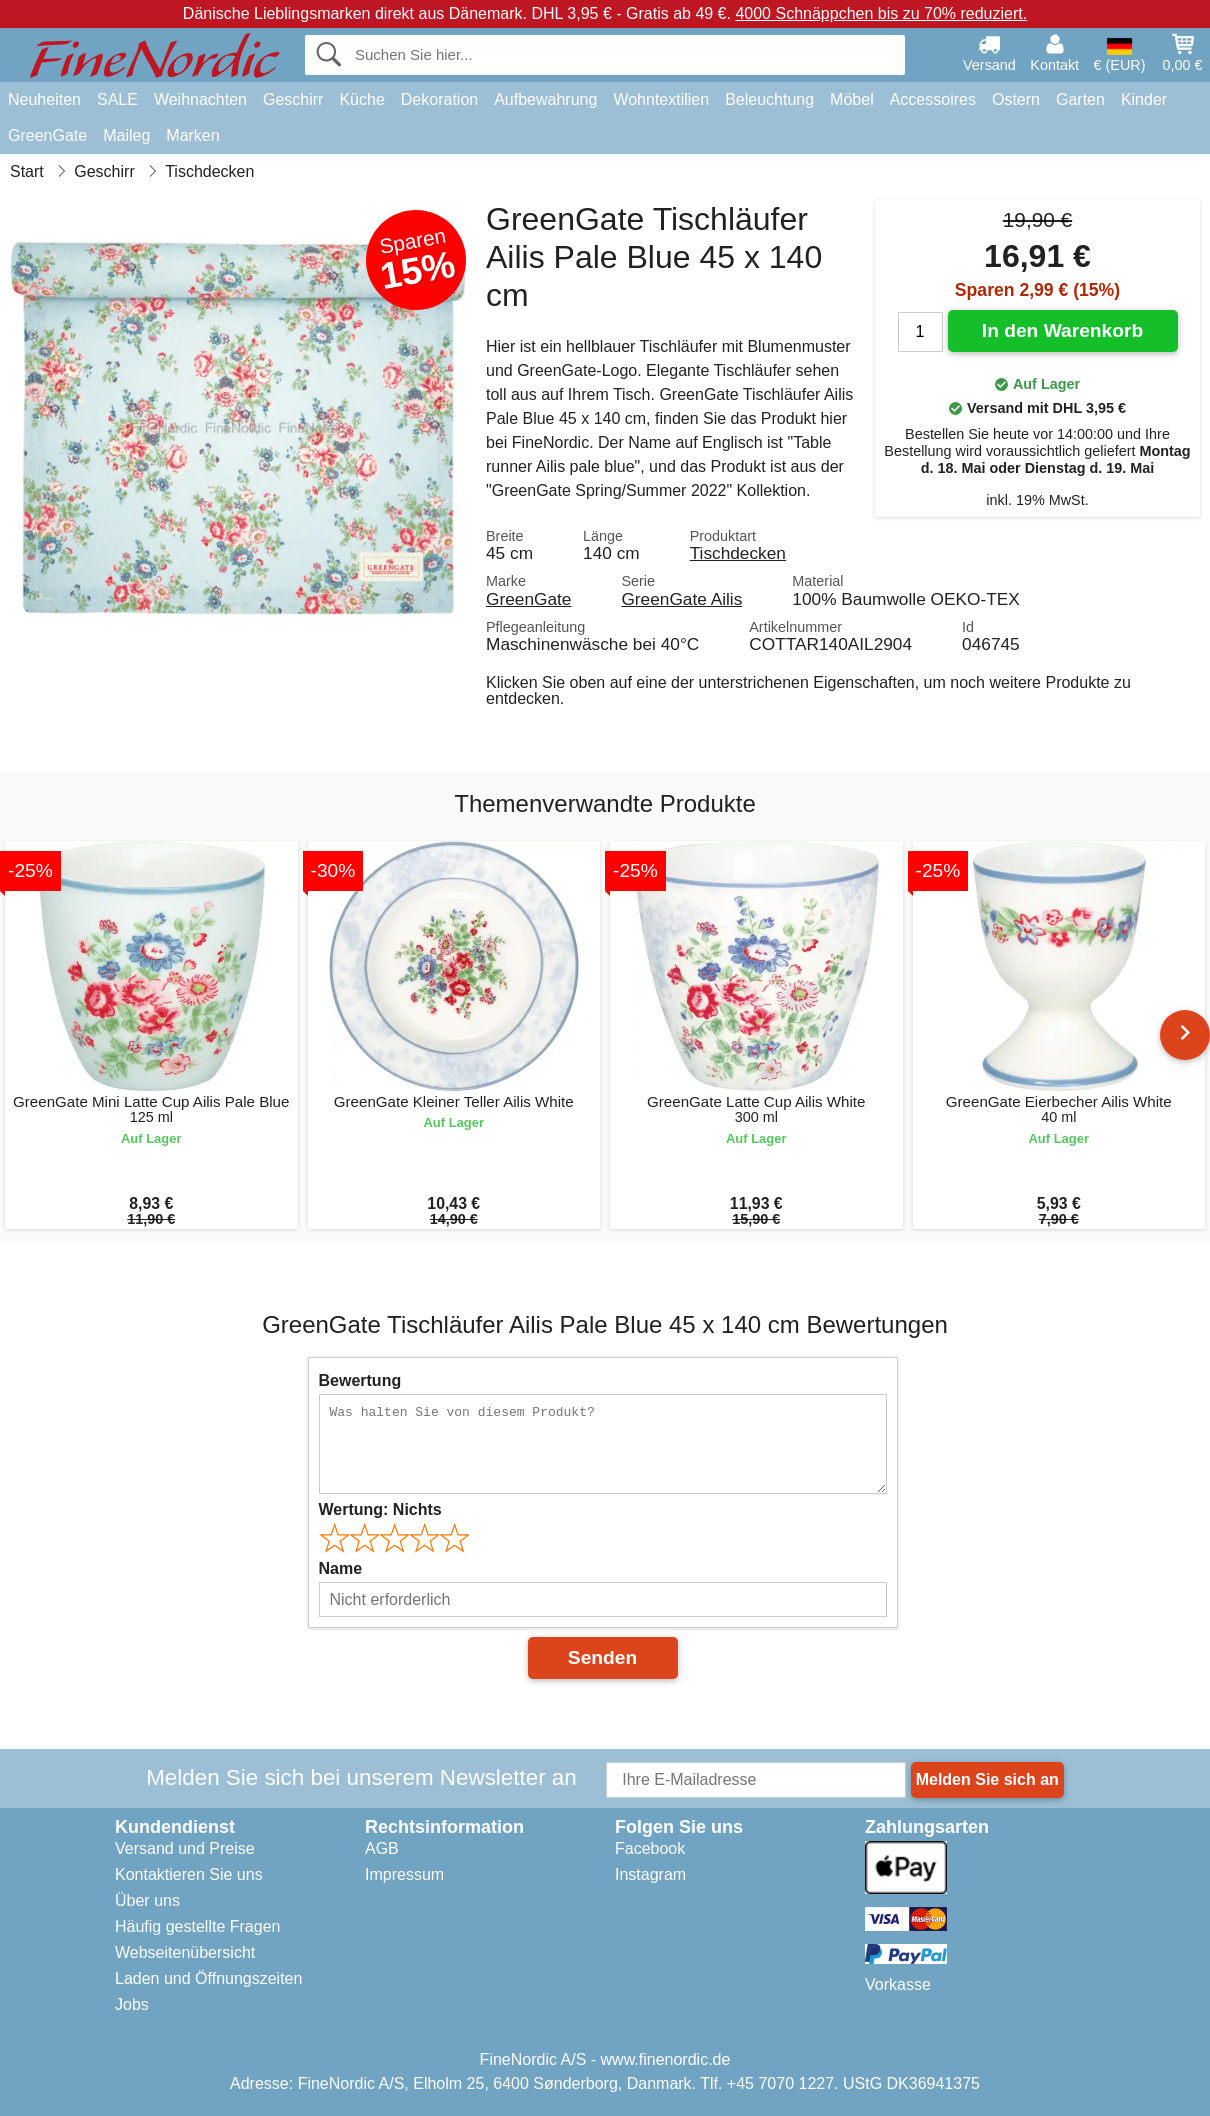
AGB (382, 1848)
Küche (361, 99)
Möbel (852, 99)
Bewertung (360, 1380)
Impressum (404, 1874)
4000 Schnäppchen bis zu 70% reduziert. (881, 13)
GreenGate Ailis (681, 599)
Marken (192, 135)
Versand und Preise (185, 1848)
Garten (1080, 99)
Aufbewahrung (545, 99)
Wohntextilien (661, 99)
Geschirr (293, 99)
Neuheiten (44, 99)
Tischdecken (738, 553)
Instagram (650, 1874)
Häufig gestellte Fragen (197, 1926)
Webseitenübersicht (185, 1952)
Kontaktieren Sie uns (189, 1874)
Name (341, 1568)
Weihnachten (200, 99)
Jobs (132, 2004)
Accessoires (933, 99)
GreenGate (47, 135)
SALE (117, 99)
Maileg (126, 135)
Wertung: (380, 1509)
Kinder (1144, 99)
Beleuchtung (769, 99)
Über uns (147, 1900)
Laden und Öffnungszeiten (208, 1978)
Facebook (650, 1848)
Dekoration (439, 99)
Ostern (1016, 99)
